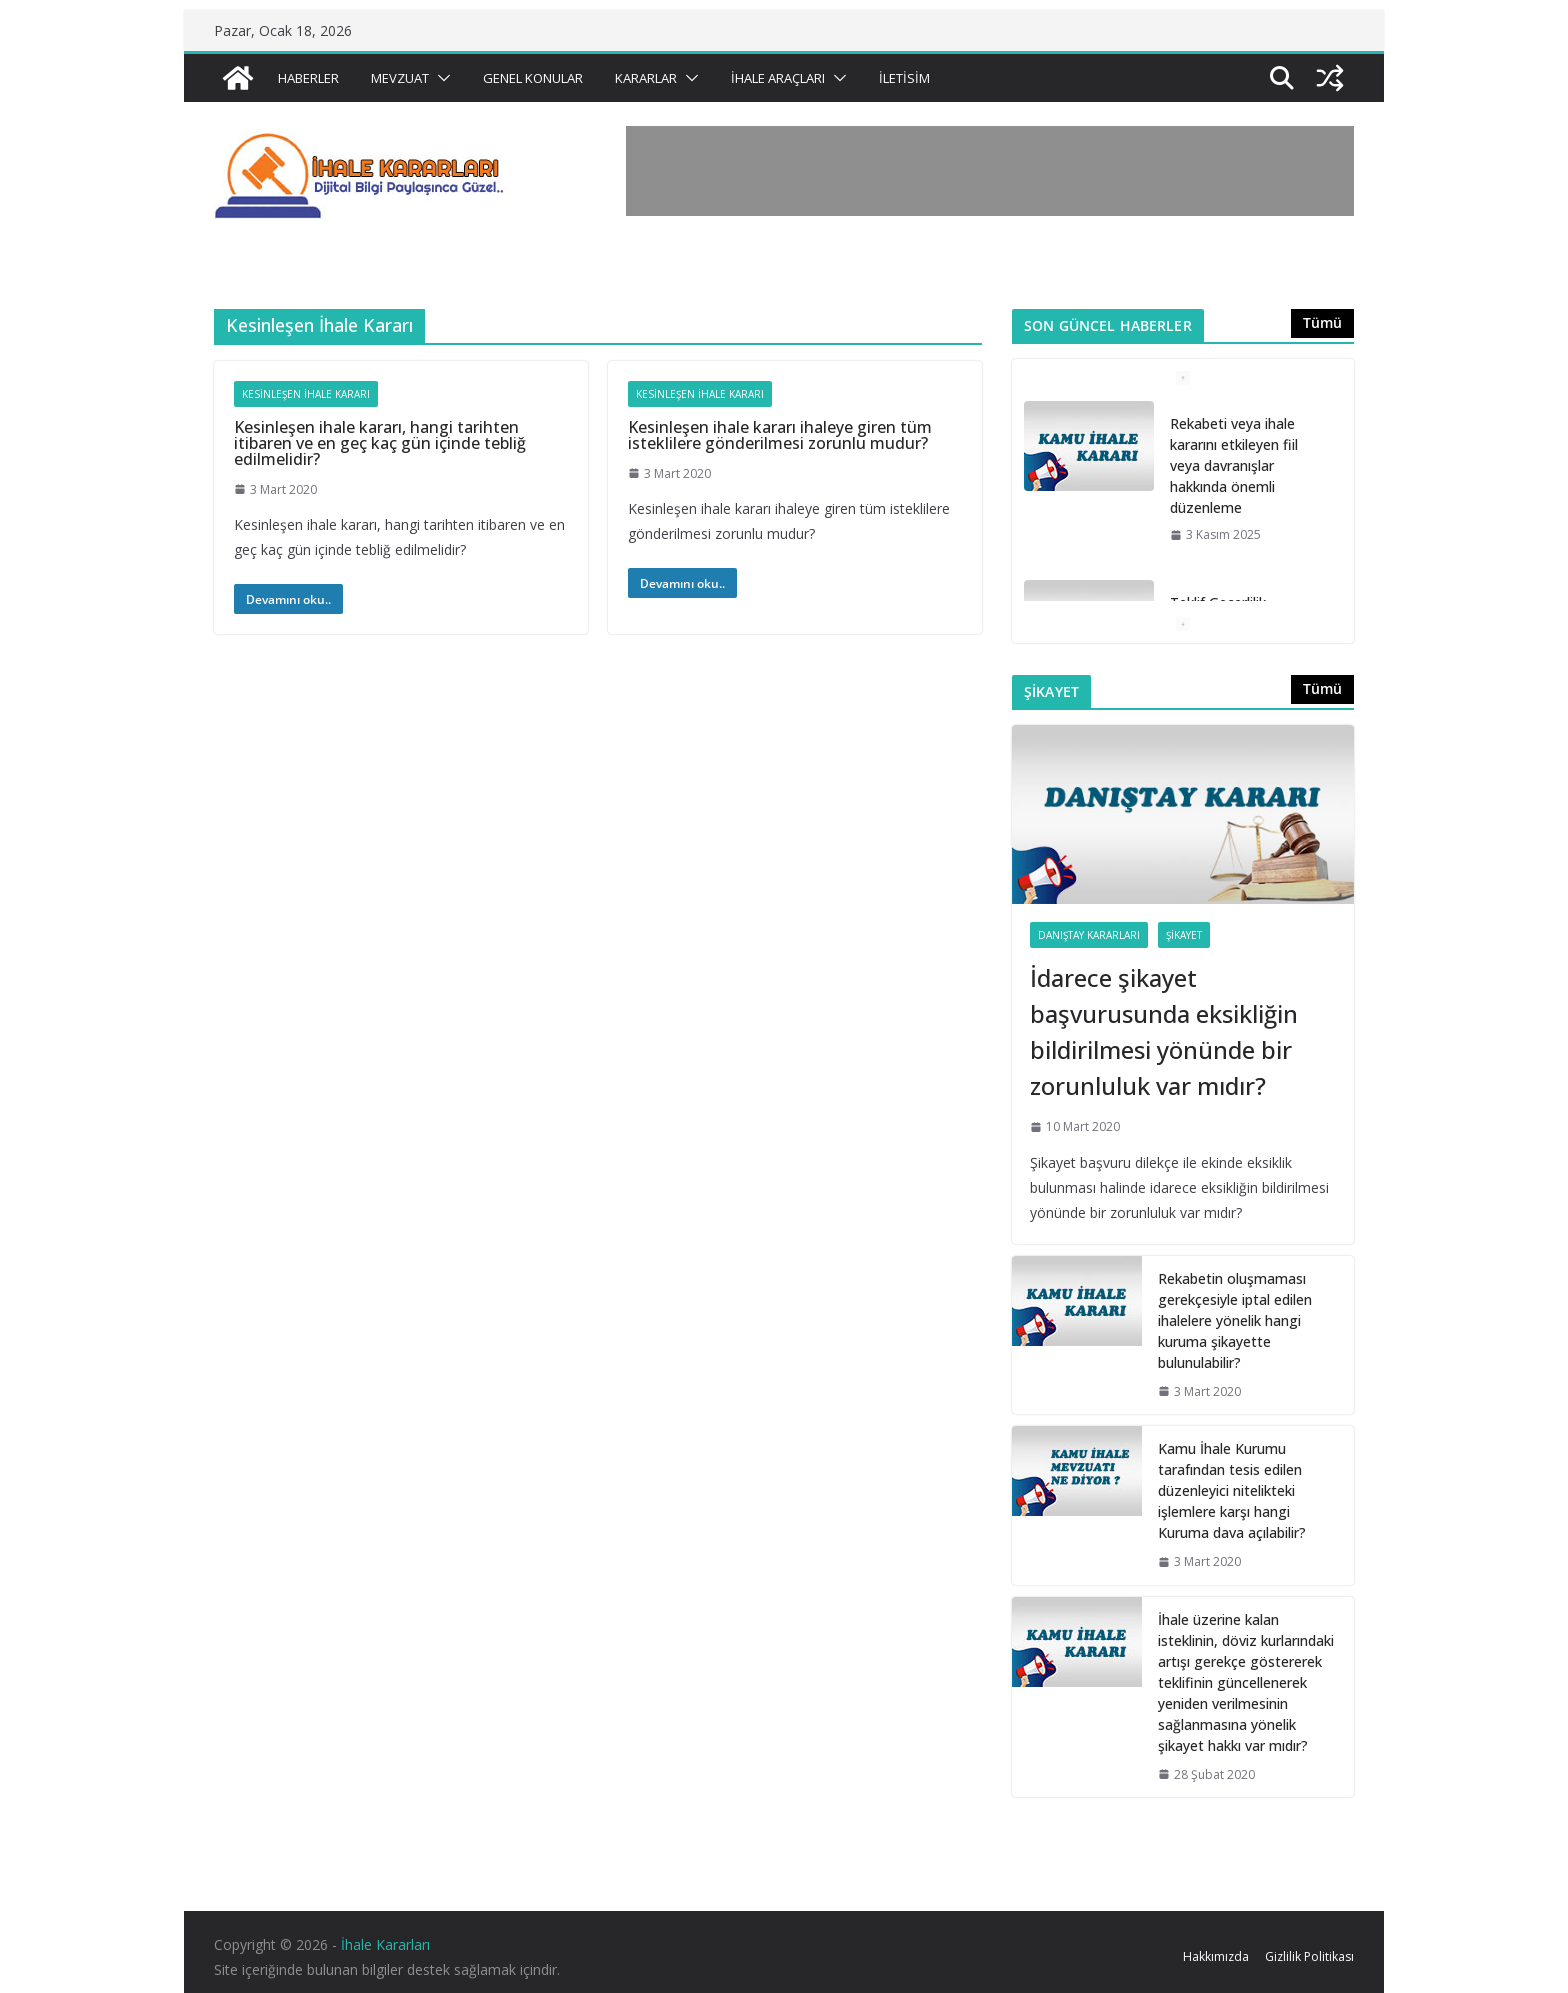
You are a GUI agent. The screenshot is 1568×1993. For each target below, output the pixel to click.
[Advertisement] (990, 171)
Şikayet (1184, 935)
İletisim (904, 78)
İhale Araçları (778, 78)
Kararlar (646, 78)
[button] (440, 78)
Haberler (308, 78)
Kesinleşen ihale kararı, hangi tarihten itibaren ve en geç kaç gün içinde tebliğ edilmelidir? (380, 443)
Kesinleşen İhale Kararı (306, 394)
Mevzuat (400, 78)
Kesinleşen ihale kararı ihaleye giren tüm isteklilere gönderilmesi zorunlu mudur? (780, 435)
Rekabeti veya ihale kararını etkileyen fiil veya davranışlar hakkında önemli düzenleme (1234, 465)
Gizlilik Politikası (1309, 1956)
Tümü (1322, 322)
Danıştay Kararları (1089, 935)
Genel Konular (533, 78)
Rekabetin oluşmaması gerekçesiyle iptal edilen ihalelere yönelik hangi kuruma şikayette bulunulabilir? (1235, 1320)
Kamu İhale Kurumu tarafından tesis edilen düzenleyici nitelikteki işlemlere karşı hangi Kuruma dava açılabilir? (1232, 1490)
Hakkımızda (1216, 1956)
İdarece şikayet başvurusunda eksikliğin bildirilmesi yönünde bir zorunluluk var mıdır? (1164, 1031)
